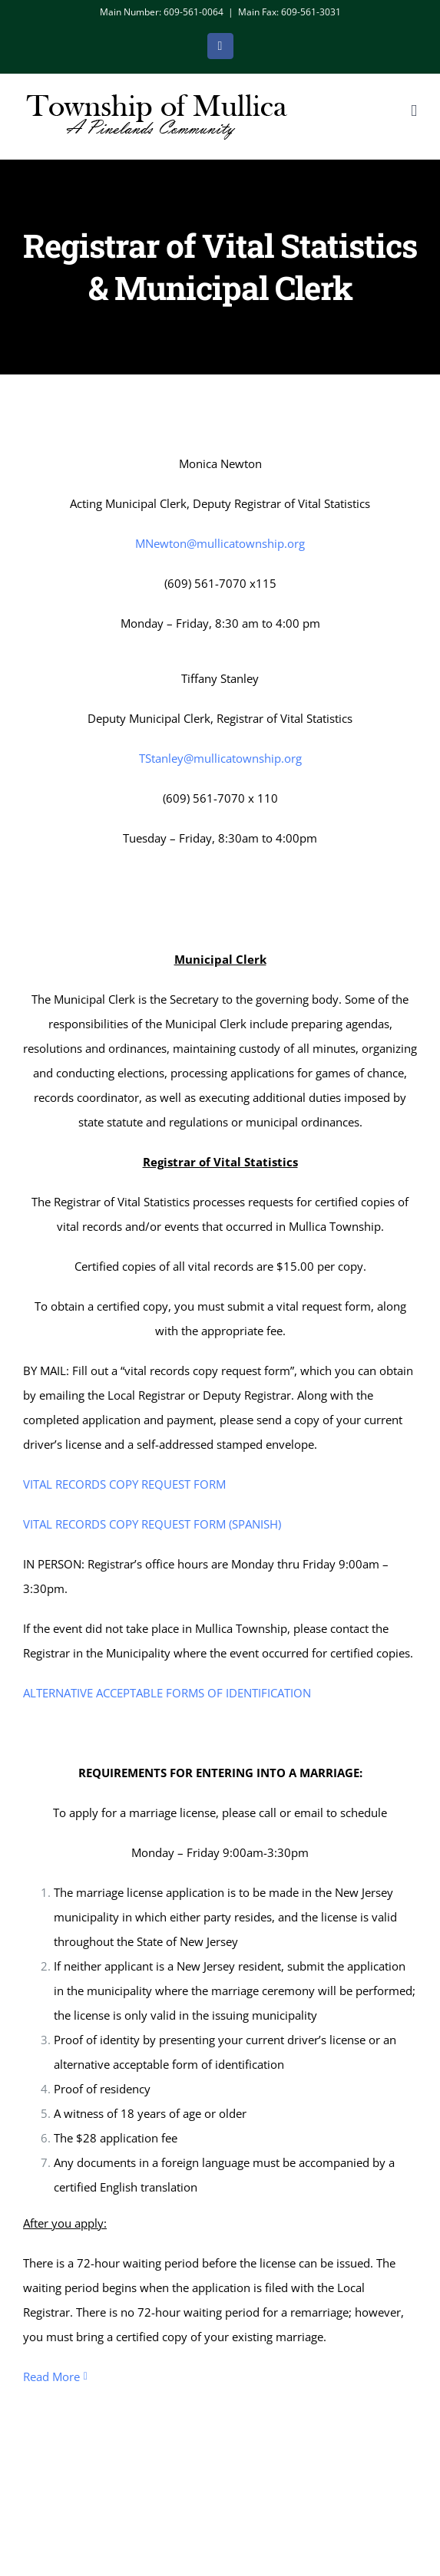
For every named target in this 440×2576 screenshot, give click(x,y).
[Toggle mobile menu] (414, 111)
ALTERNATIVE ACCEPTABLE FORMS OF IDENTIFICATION (167, 1688)
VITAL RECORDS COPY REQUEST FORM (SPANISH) (152, 1519)
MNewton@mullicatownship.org (220, 543)
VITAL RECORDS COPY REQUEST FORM (124, 1479)
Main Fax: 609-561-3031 (289, 11)
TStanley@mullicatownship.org (220, 758)
